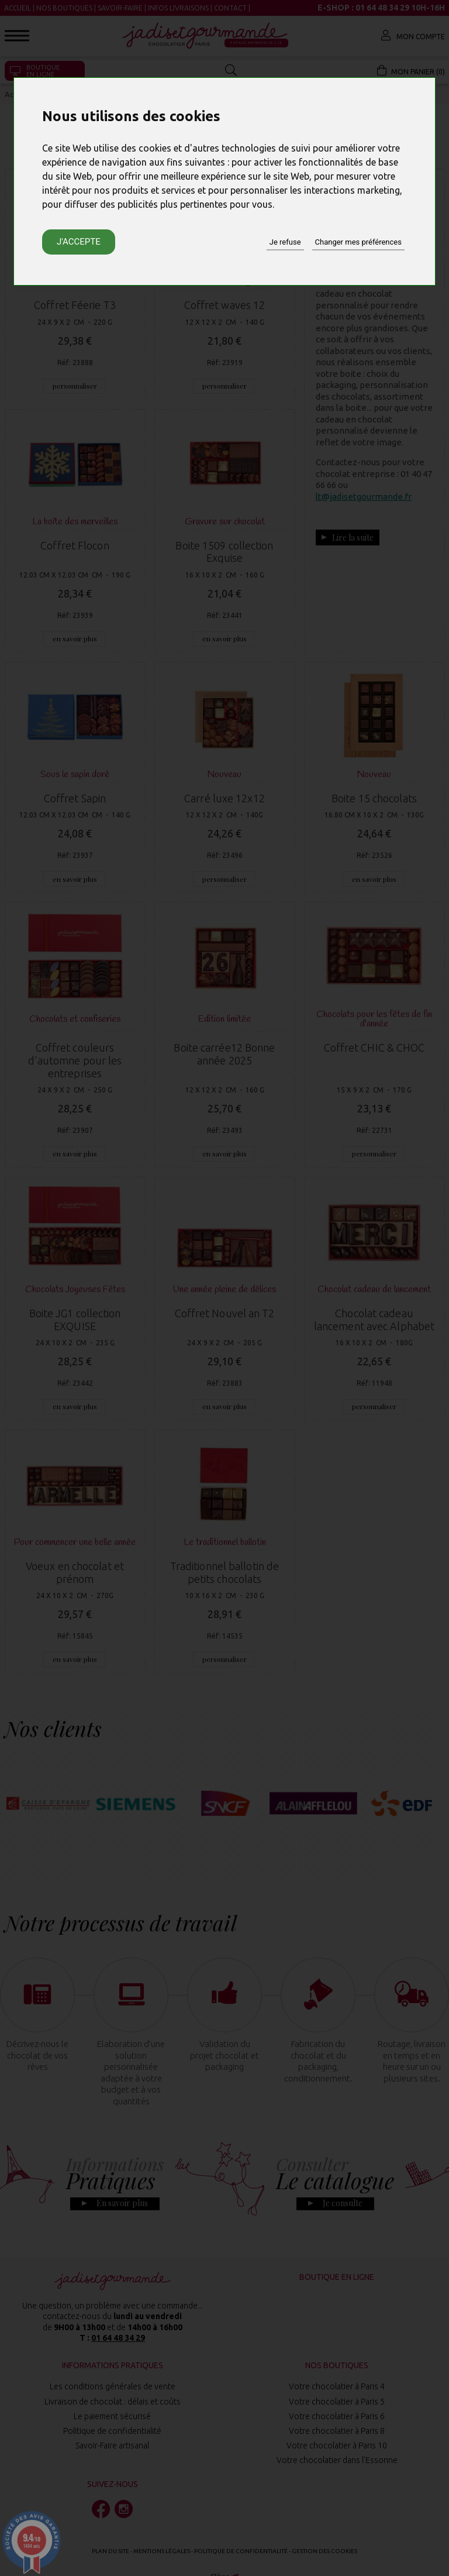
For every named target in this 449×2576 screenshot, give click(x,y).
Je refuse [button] (285, 242)
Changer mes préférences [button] (358, 242)
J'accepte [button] (79, 241)
